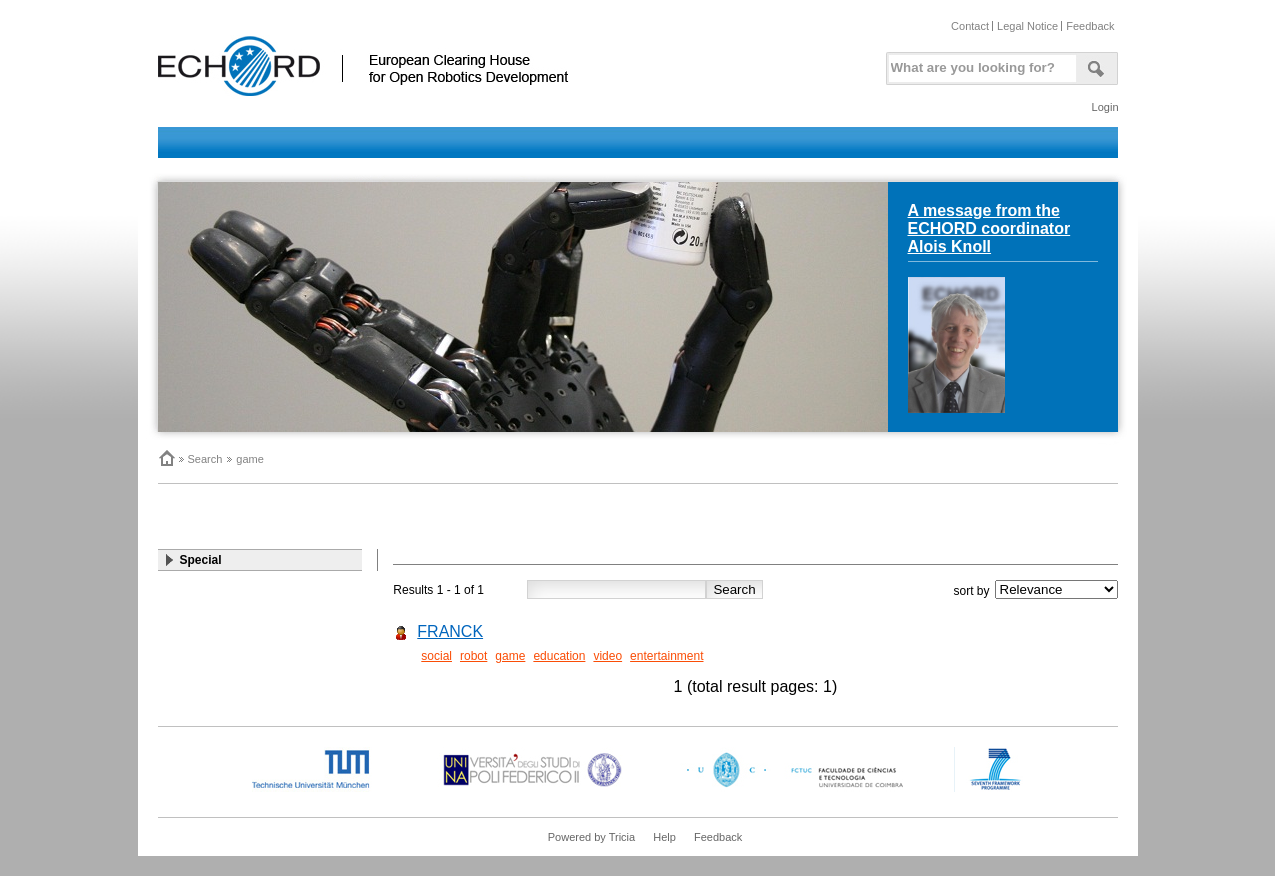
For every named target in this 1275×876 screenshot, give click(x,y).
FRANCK (450, 631)
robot (473, 656)
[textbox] (979, 63)
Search (205, 459)
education (559, 656)
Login (1105, 107)
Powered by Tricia (591, 837)
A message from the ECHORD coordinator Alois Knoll (989, 228)
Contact (970, 26)
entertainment (666, 656)
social (436, 656)
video (607, 656)
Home (166, 458)
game (250, 459)
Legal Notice (1027, 26)
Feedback (1090, 26)
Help (664, 837)
